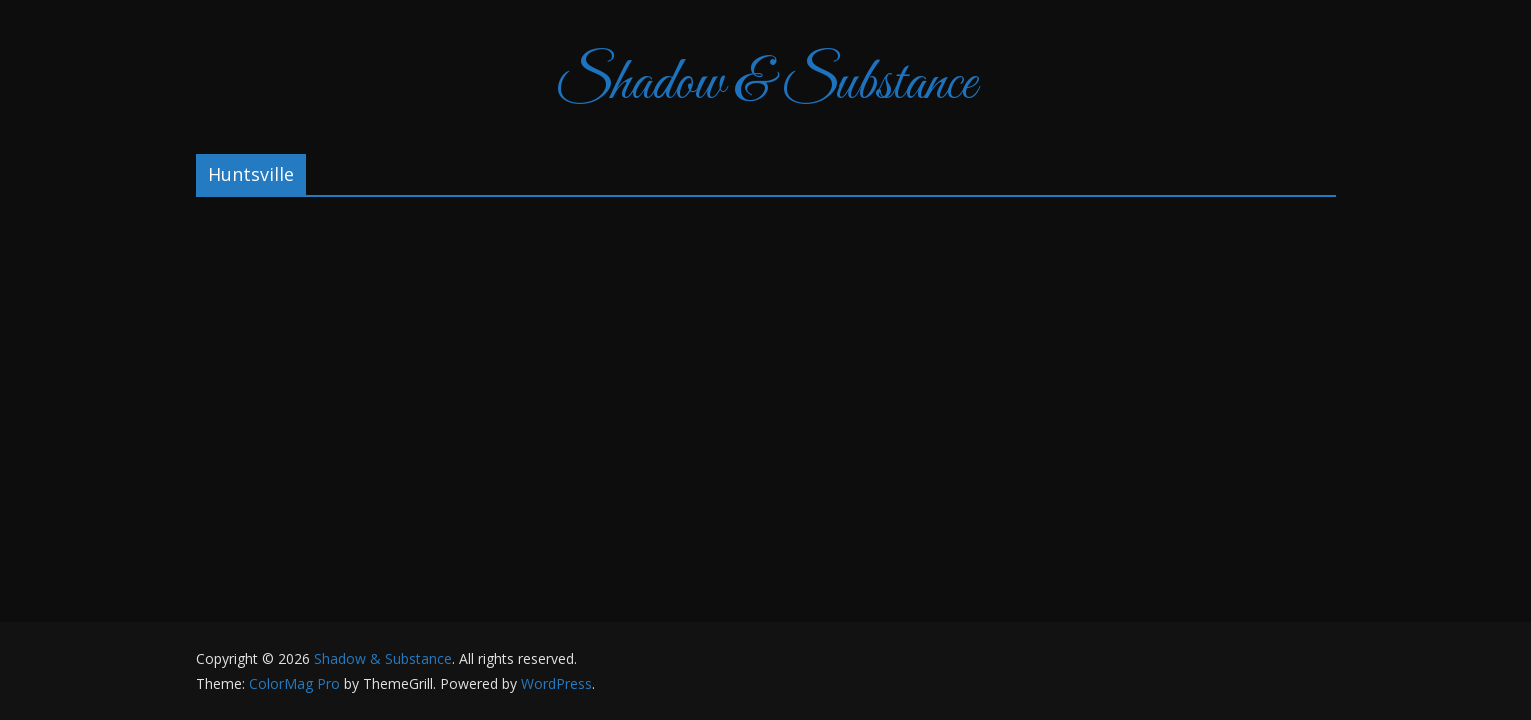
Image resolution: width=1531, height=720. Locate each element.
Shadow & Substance (765, 84)
